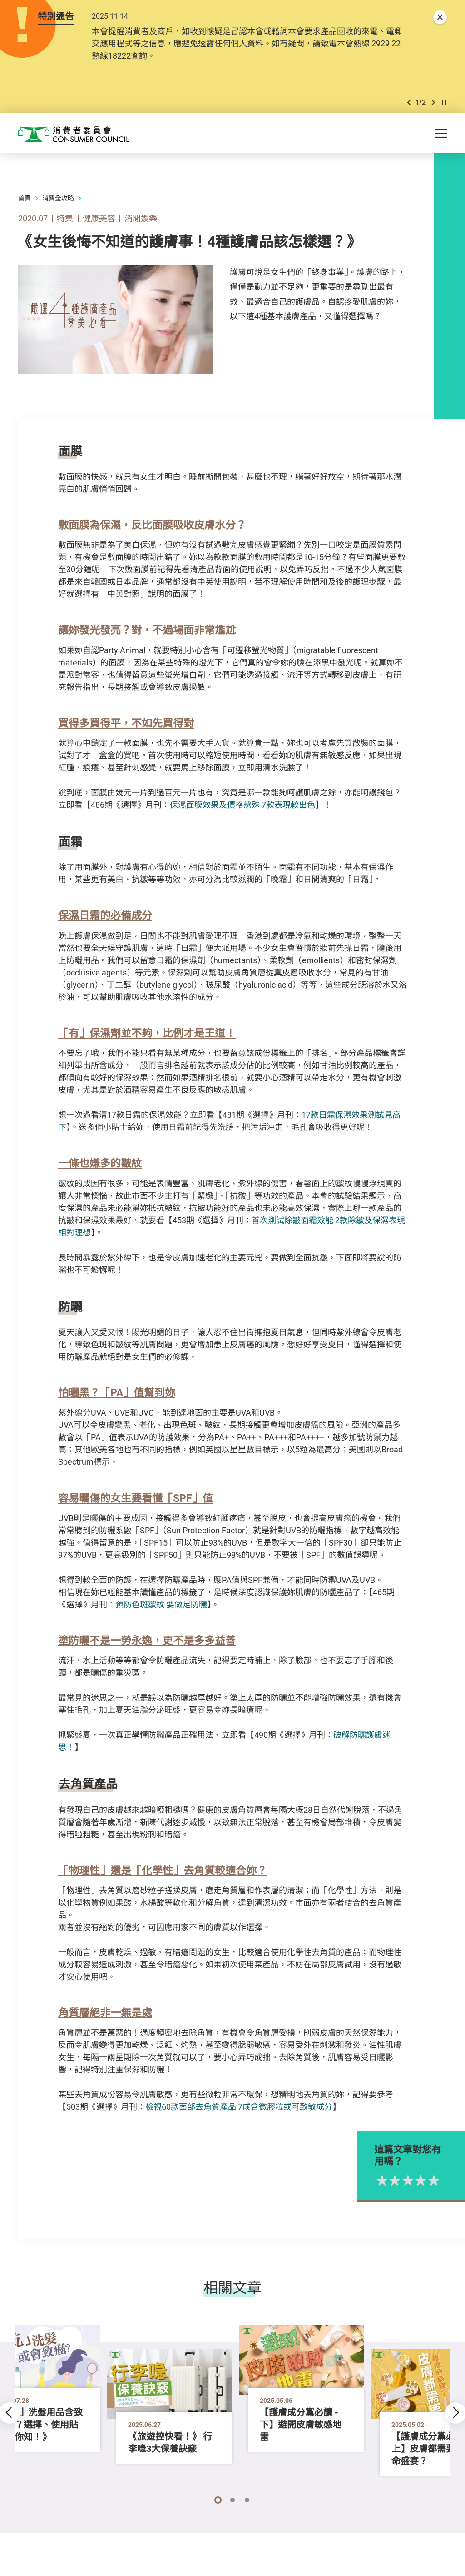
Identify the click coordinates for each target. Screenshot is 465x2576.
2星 (426, 2182)
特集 (65, 220)
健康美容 (99, 220)
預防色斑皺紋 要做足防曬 (161, 1606)
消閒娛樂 (140, 220)
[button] (408, 104)
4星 (452, 2182)
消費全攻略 (58, 199)
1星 (413, 2182)
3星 (439, 2182)
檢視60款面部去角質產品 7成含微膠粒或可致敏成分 (238, 2108)
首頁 (24, 199)
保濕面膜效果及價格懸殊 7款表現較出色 (242, 806)
